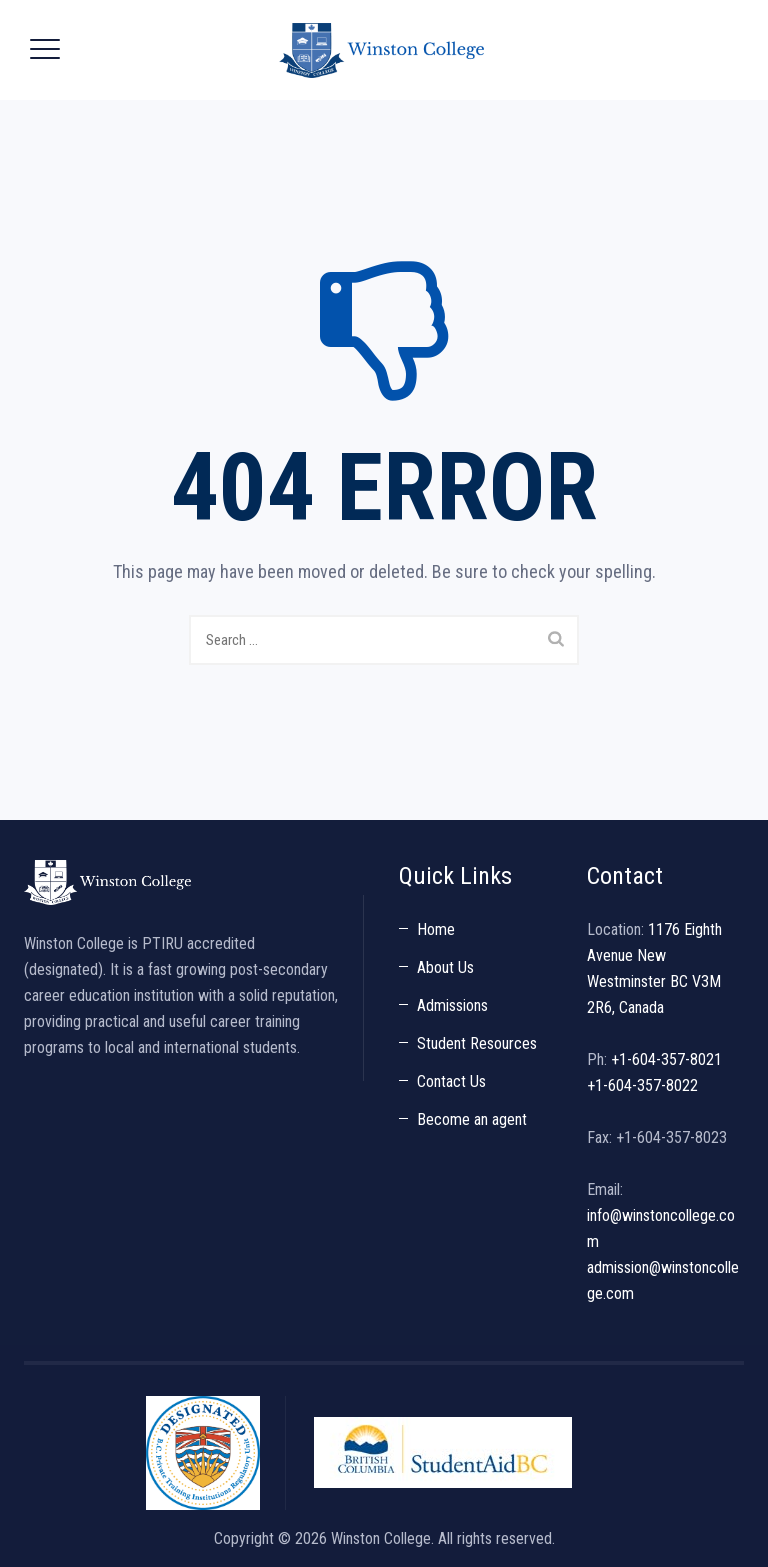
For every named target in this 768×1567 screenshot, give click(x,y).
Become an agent (472, 1119)
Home (436, 929)
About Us (445, 967)
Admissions (452, 1005)
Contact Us (451, 1081)
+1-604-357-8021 (666, 1059)
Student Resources (477, 1043)
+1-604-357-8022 (642, 1085)
